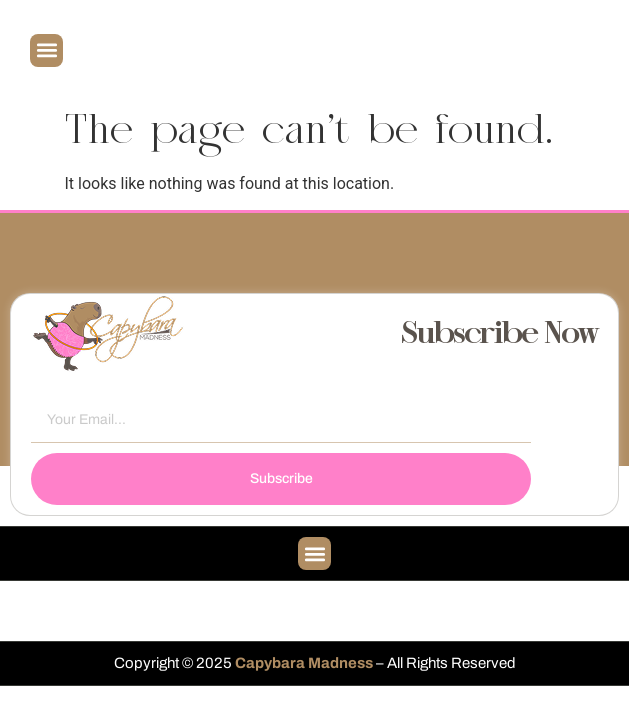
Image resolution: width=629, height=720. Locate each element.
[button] (46, 50)
